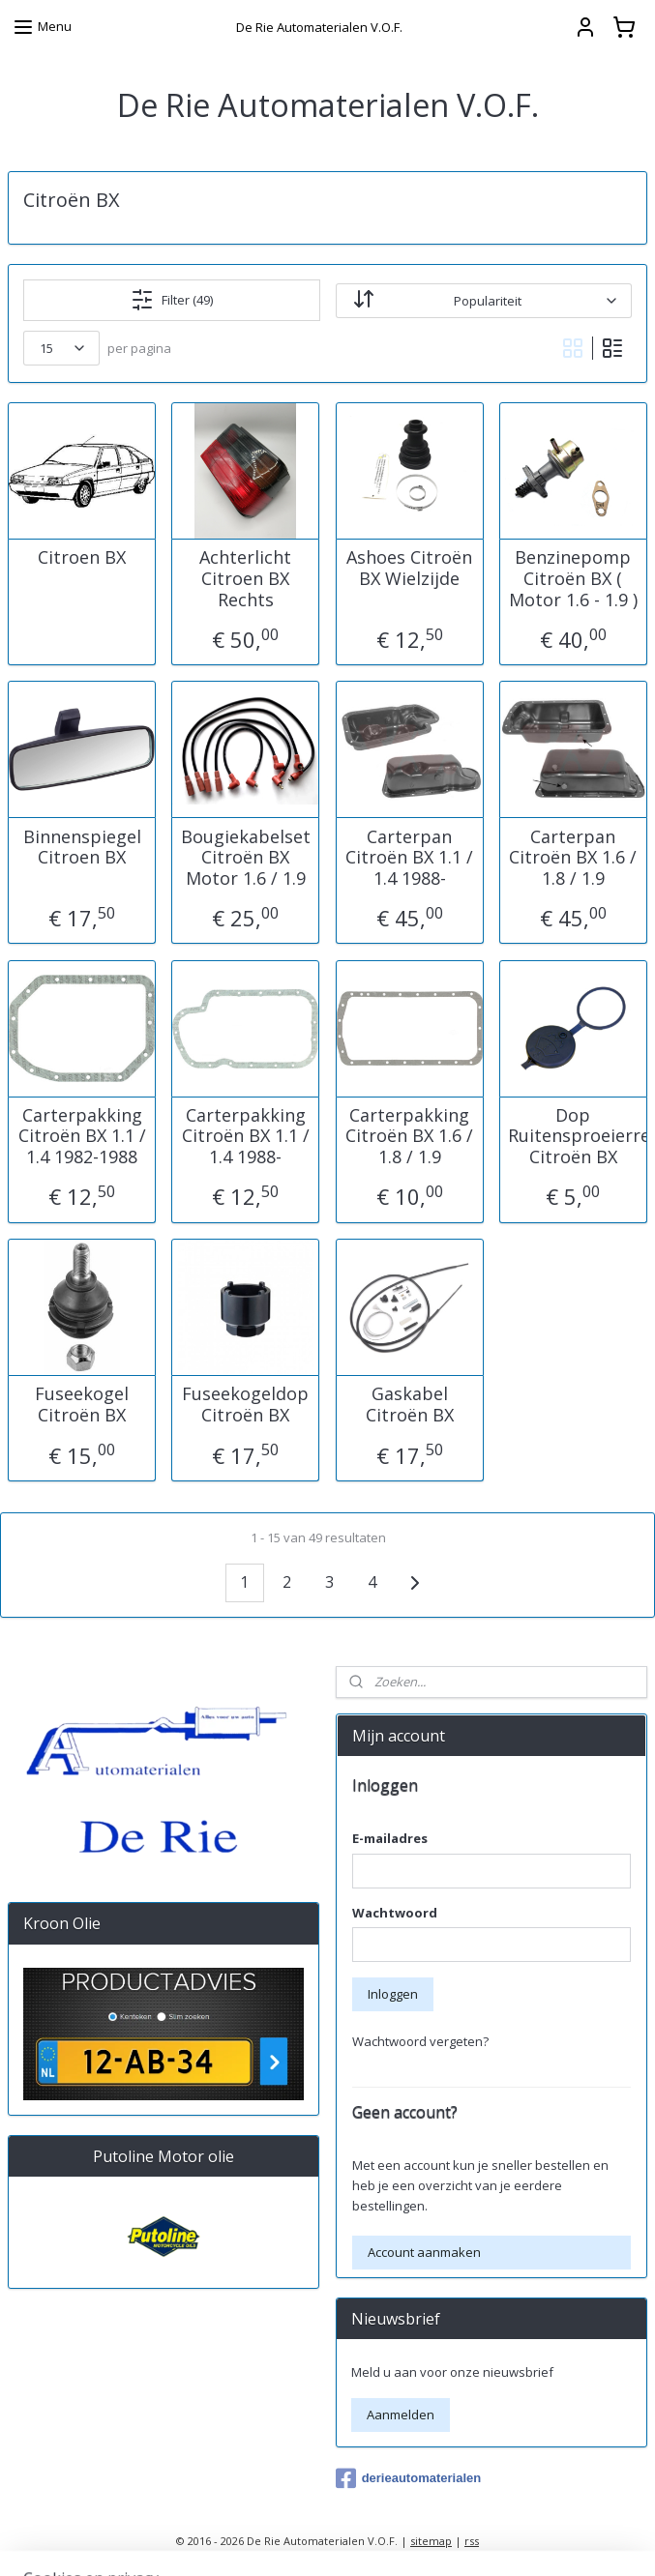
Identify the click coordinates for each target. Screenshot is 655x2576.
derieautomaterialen (409, 2478)
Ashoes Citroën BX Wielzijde (409, 568)
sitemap (431, 2540)
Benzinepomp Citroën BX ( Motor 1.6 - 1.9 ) (573, 578)
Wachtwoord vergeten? (420, 2041)
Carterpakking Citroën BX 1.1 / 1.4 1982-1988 (82, 1135)
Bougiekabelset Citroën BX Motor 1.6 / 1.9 (246, 857)
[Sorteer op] (484, 299)
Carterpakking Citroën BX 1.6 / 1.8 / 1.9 (409, 1135)
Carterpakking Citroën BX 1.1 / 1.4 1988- (246, 1135)
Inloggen (393, 1994)
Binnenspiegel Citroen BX (82, 846)
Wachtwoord (394, 1912)
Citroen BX (82, 558)
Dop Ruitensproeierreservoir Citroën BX (573, 1135)
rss (471, 2540)
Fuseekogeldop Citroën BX (245, 1404)
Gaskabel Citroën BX (410, 1404)
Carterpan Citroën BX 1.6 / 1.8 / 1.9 (573, 857)
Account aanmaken (424, 2252)
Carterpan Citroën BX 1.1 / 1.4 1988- (409, 857)
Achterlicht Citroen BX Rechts (245, 578)
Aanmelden (400, 2414)
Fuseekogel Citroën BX (82, 1404)
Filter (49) (172, 299)
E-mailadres (390, 1838)
